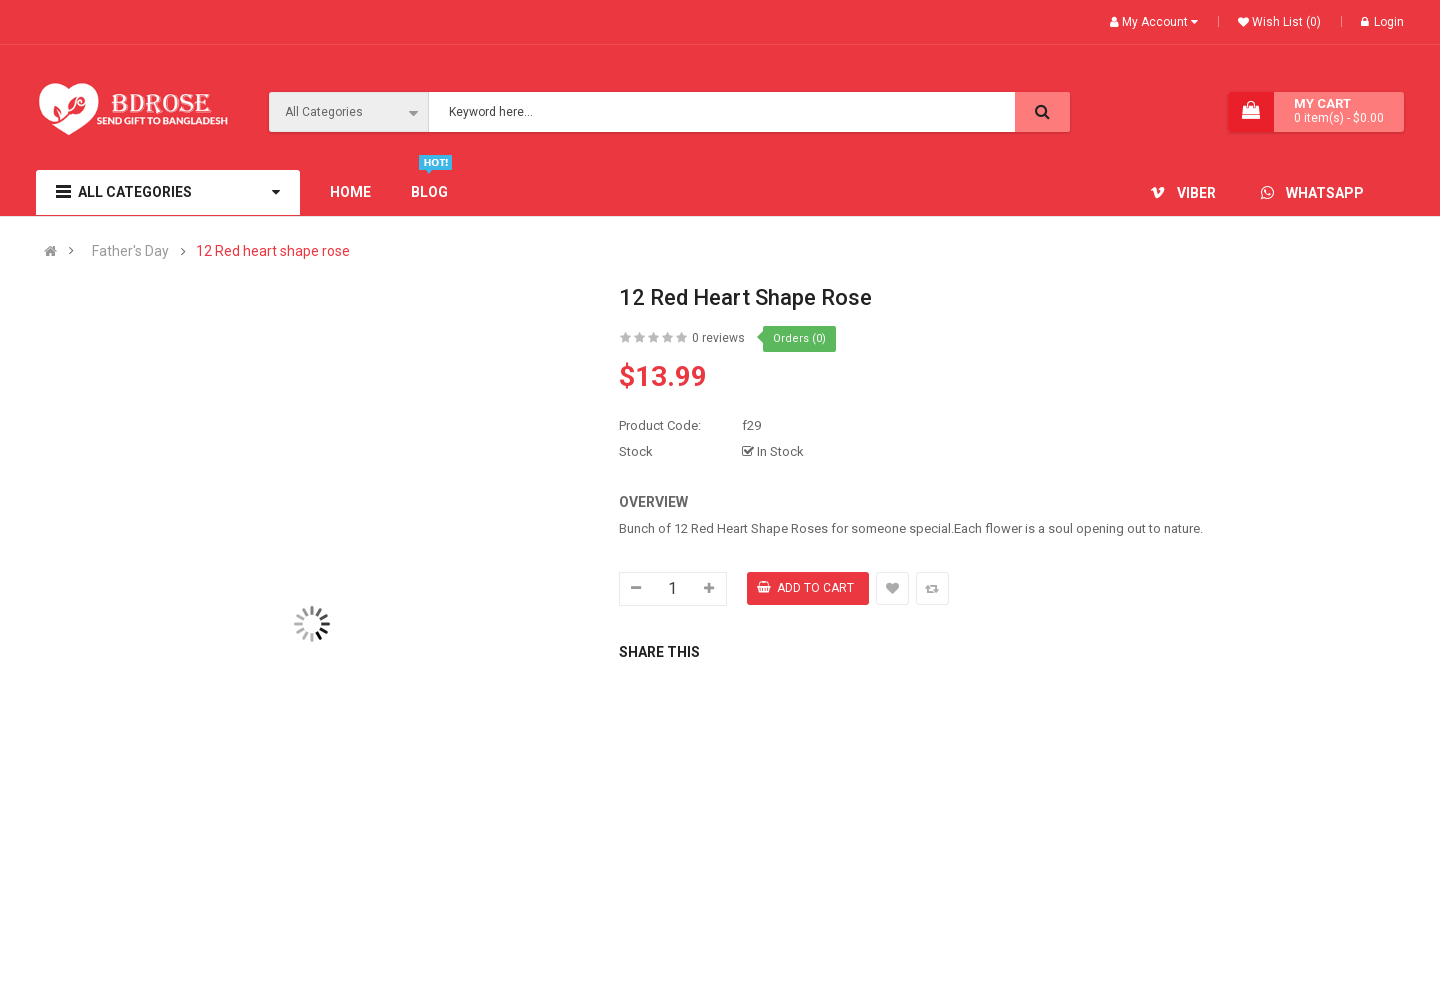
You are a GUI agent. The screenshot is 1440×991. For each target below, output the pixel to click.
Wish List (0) (1285, 22)
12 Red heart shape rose (273, 251)
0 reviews (718, 338)
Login (1382, 22)
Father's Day (130, 251)
